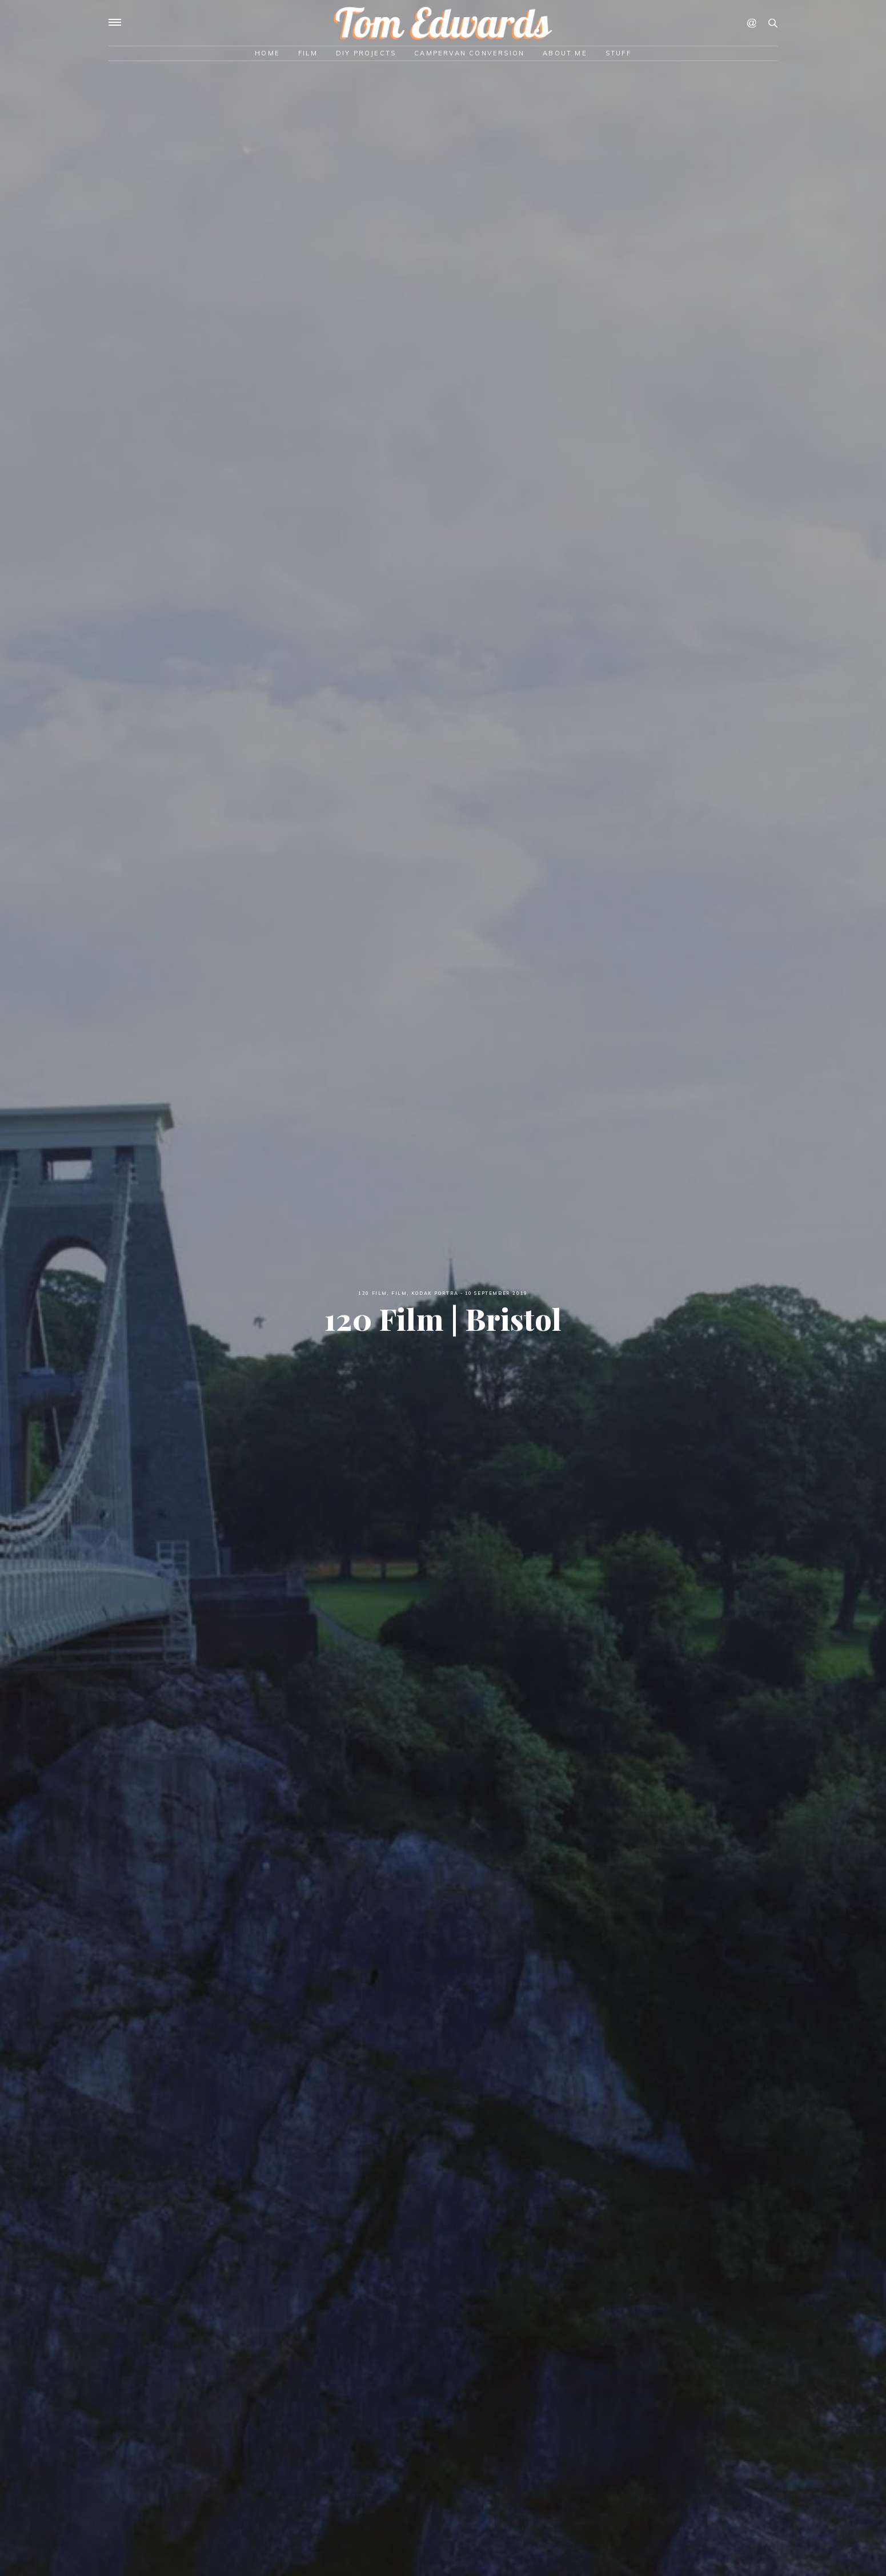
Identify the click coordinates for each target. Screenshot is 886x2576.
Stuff (618, 53)
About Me (565, 53)
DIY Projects (366, 53)
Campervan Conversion (469, 53)
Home (267, 53)
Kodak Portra (435, 1293)
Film (308, 53)
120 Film (372, 1293)
